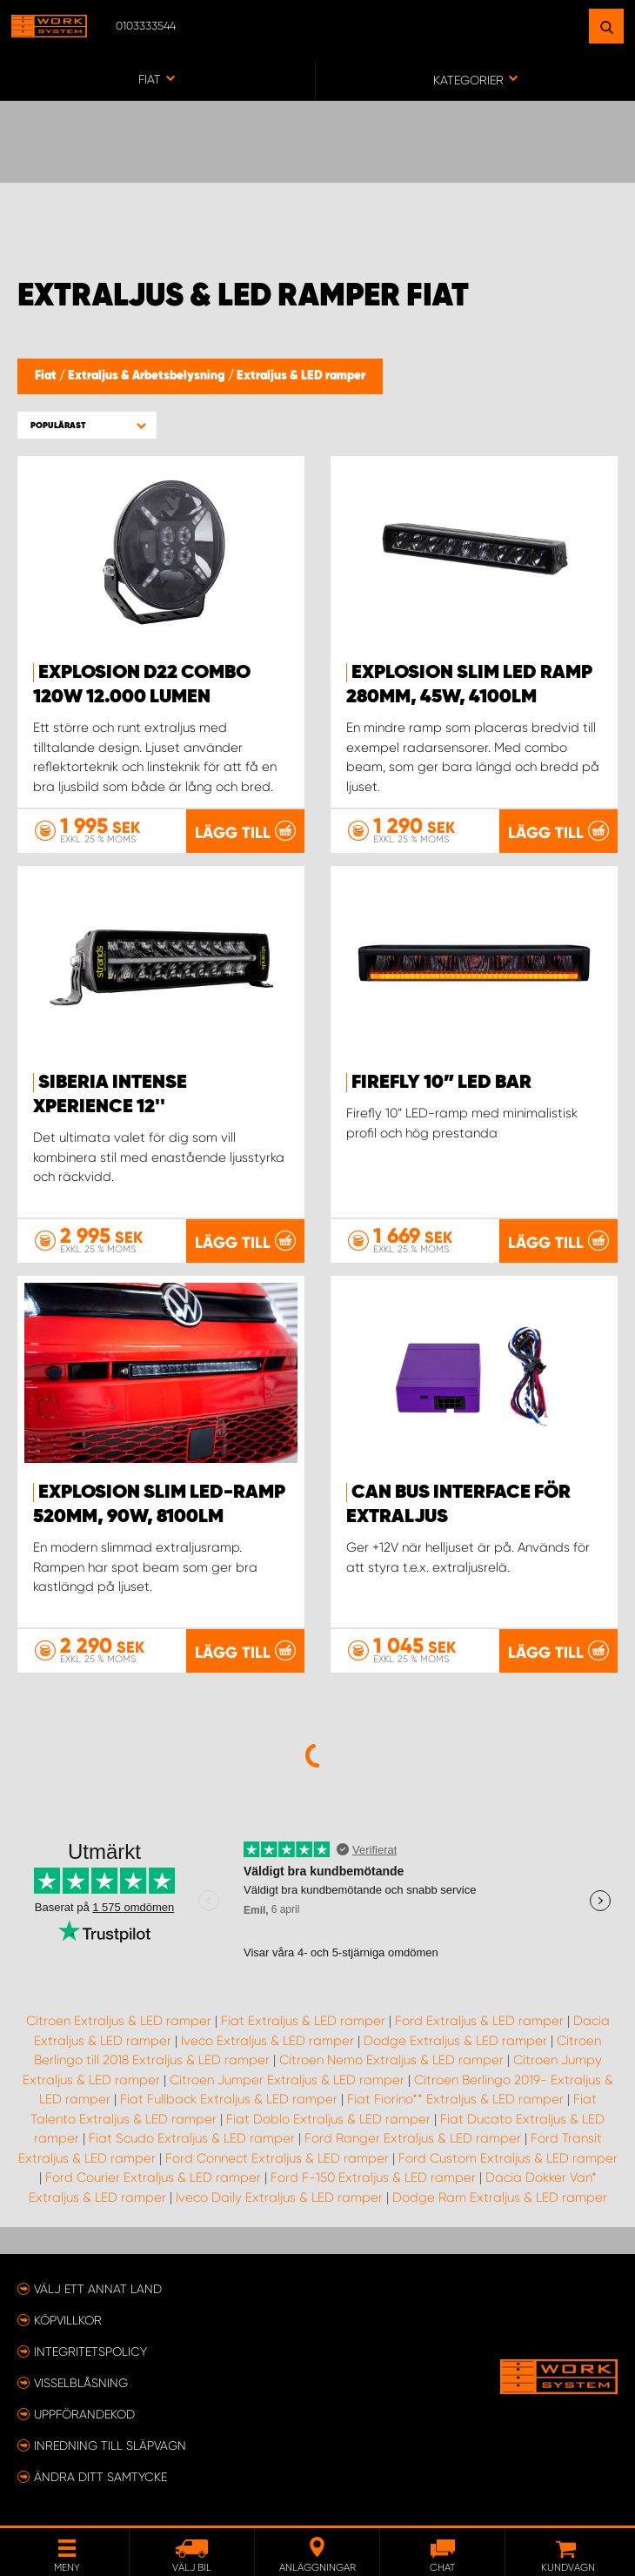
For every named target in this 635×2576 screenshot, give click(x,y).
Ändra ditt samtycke (100, 2477)
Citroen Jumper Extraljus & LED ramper (287, 2080)
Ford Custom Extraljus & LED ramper (508, 2158)
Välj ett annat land (98, 2289)
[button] (87, 425)
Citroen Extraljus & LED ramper (118, 2021)
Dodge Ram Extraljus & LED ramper (499, 2197)
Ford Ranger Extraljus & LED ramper (412, 2138)
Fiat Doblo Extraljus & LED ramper (328, 2119)
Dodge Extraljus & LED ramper (455, 2041)
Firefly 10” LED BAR (441, 1082)
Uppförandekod (84, 2414)
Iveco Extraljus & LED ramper (267, 2041)
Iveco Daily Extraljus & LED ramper (279, 2197)
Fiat (47, 376)
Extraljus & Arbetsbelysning (148, 376)
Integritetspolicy (90, 2351)
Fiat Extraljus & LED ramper (303, 2021)
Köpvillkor (68, 2320)
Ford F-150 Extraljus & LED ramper (373, 2177)
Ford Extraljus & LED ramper (479, 2021)
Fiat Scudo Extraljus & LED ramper (192, 2138)
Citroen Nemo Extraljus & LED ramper (391, 2060)
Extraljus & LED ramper (301, 376)
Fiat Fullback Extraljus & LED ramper (229, 2099)
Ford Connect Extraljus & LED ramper (277, 2158)
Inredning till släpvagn (110, 2445)
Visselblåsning (81, 2383)
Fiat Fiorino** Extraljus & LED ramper (455, 2099)
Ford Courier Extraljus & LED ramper (153, 2177)
